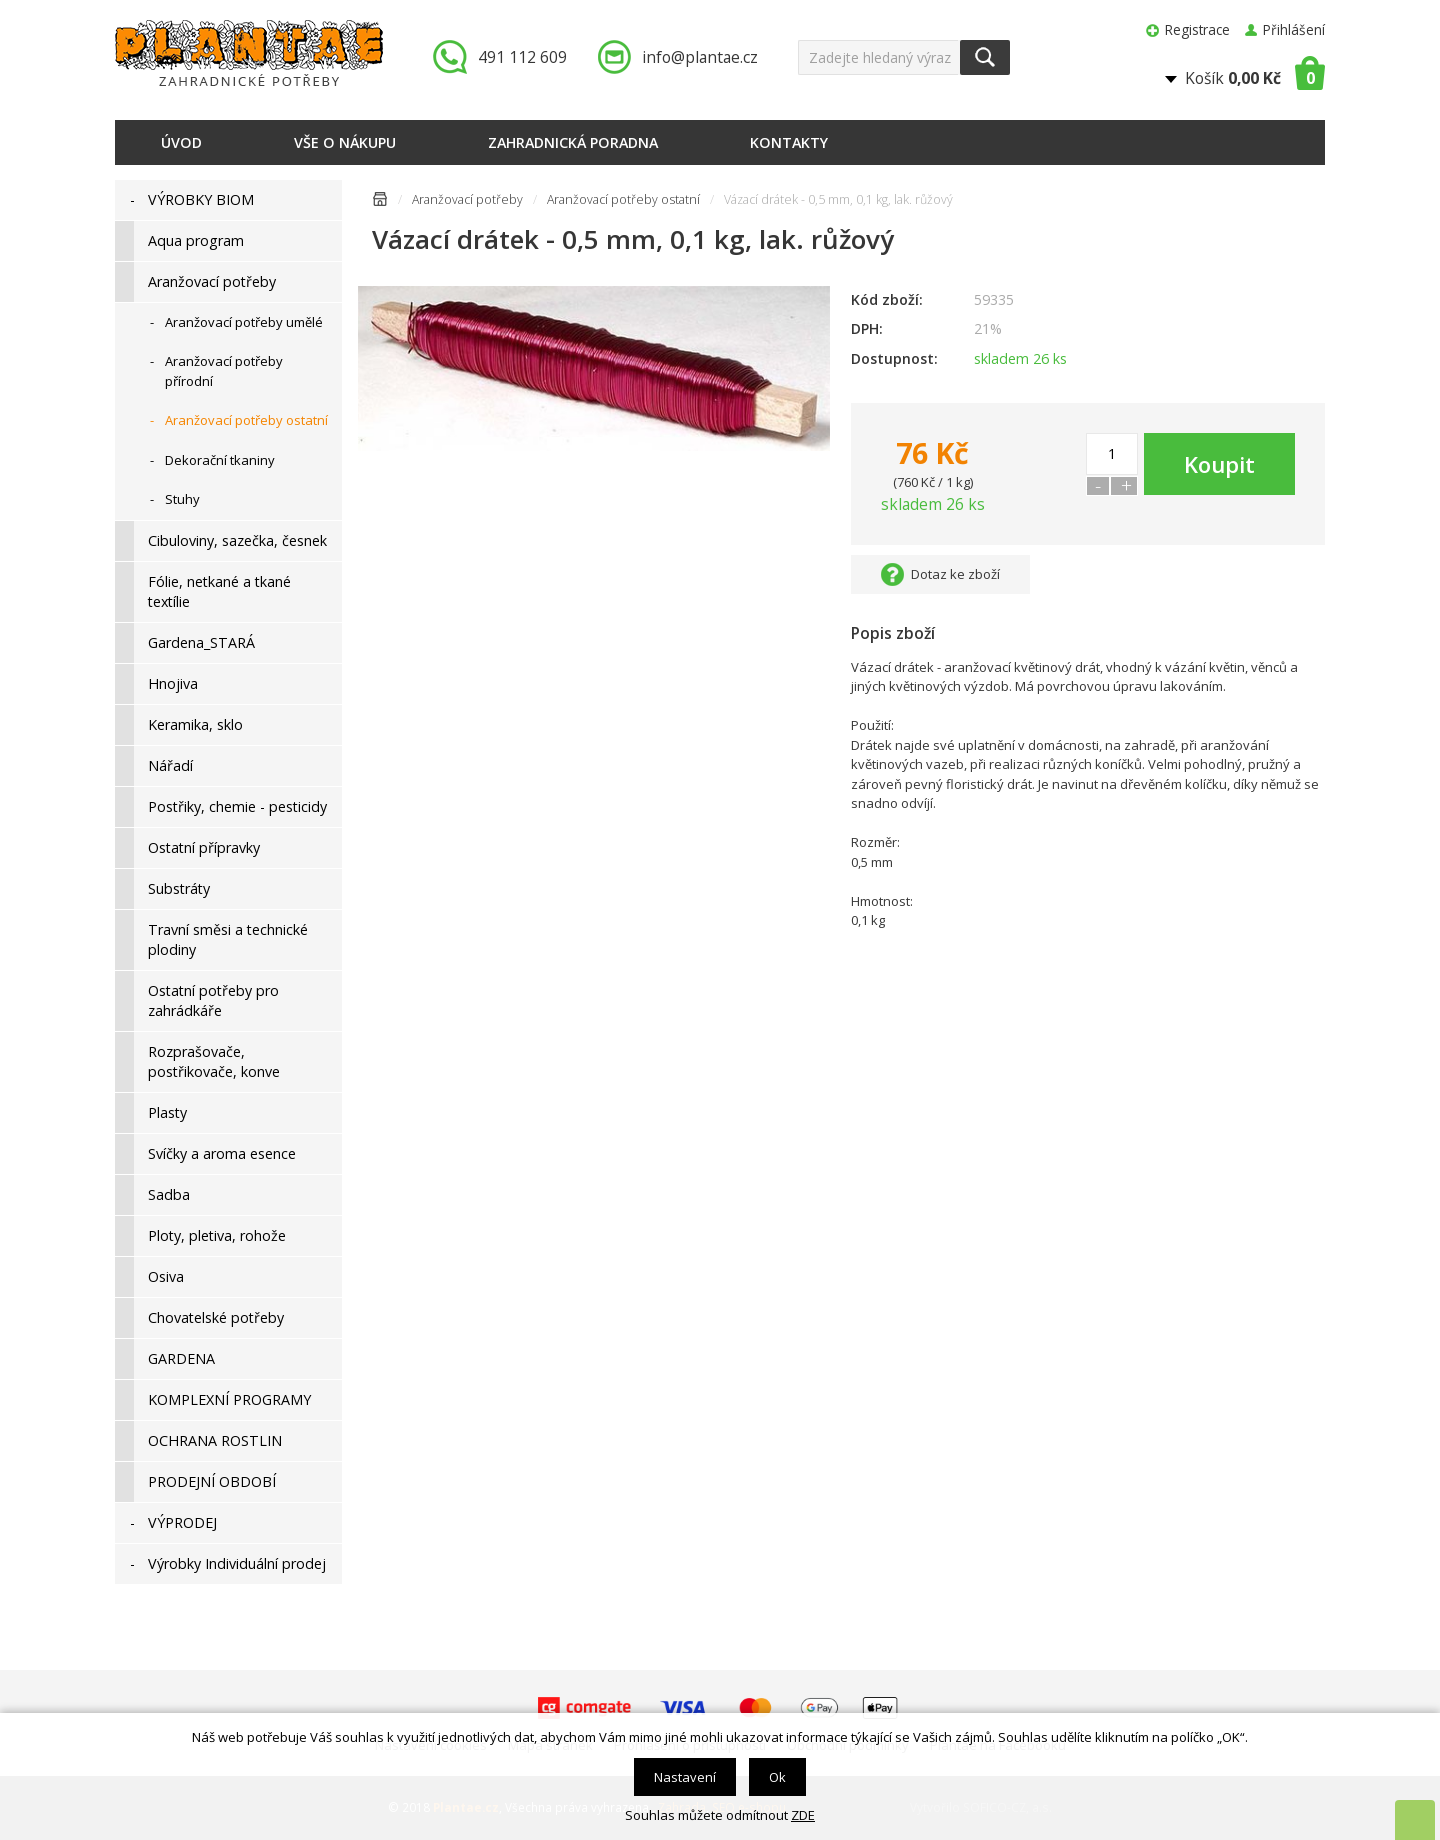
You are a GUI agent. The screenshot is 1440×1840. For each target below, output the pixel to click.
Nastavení (685, 1777)
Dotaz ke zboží (955, 574)
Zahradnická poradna (573, 142)
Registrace (1197, 29)
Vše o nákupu (345, 142)
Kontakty (789, 142)
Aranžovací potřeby (467, 199)
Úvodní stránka (380, 202)
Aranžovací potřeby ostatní (623, 199)
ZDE (803, 1815)
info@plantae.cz (700, 57)
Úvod (181, 142)
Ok (777, 1777)
